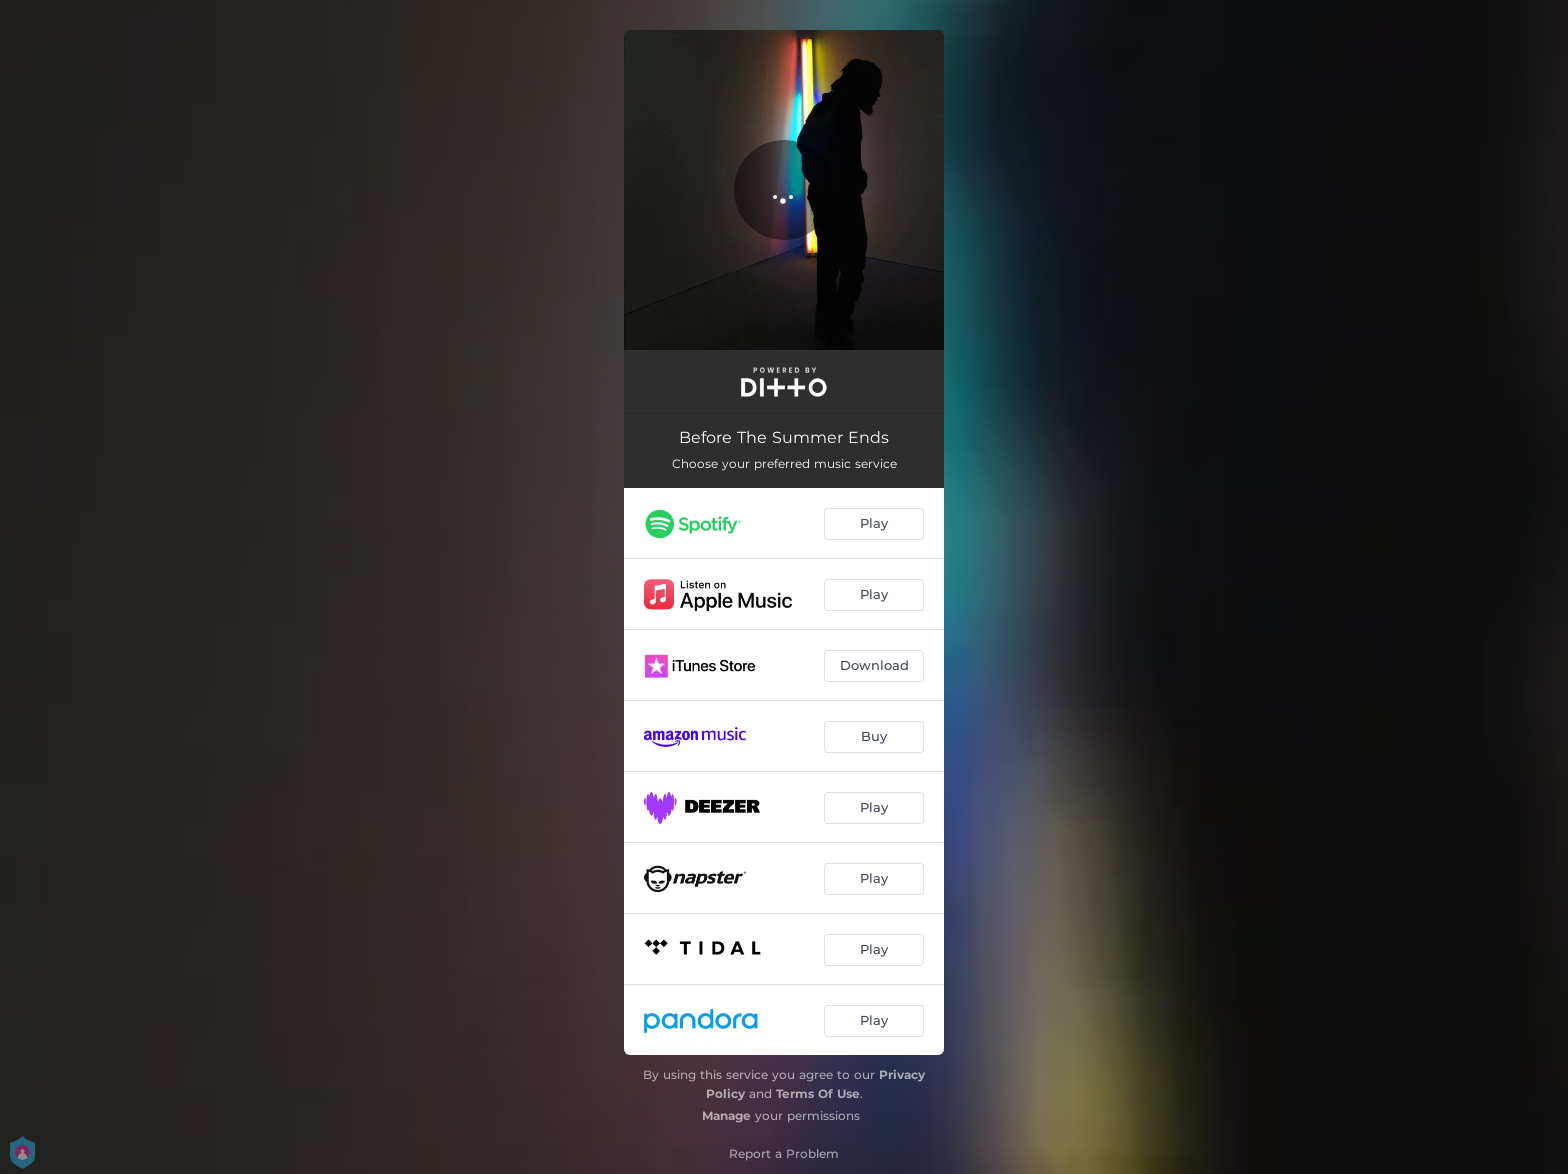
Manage (726, 1115)
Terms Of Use (818, 1093)
